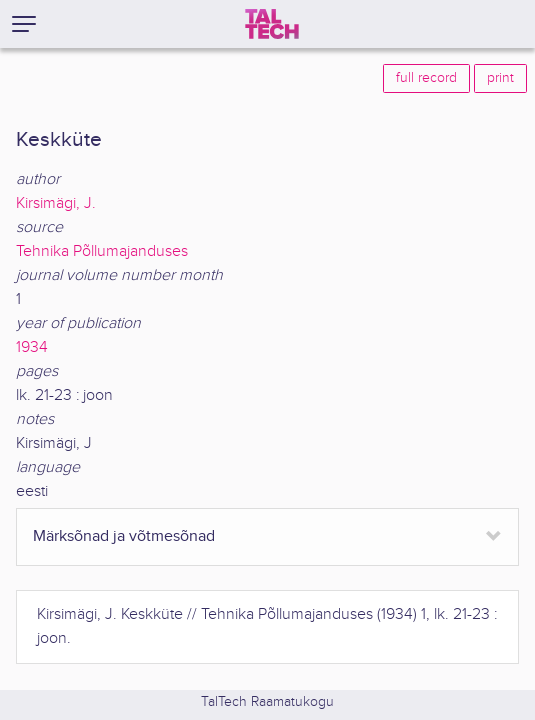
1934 (32, 347)
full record (426, 78)
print (500, 78)
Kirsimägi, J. (56, 203)
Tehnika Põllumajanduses (102, 251)
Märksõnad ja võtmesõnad (124, 536)
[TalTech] (272, 24)
